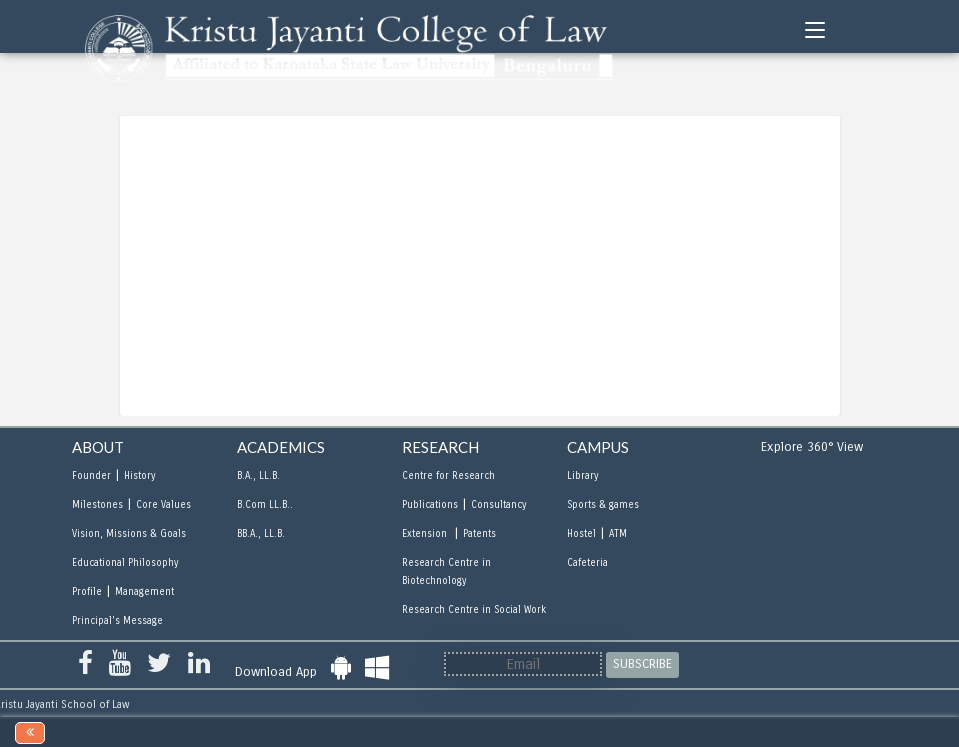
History (139, 476)
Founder (91, 476)
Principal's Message (117, 621)
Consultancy (498, 505)
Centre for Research (448, 476)
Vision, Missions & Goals (129, 534)
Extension (426, 534)
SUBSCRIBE (642, 664)
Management (144, 592)
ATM (618, 534)
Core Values (163, 505)
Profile (87, 592)
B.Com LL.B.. (265, 505)
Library (582, 476)
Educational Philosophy (125, 563)
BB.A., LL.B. (261, 534)
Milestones (97, 505)
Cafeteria (587, 563)
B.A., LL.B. (258, 476)
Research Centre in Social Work (474, 610)
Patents (479, 534)
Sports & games (603, 505)
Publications (430, 505)
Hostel (581, 534)
